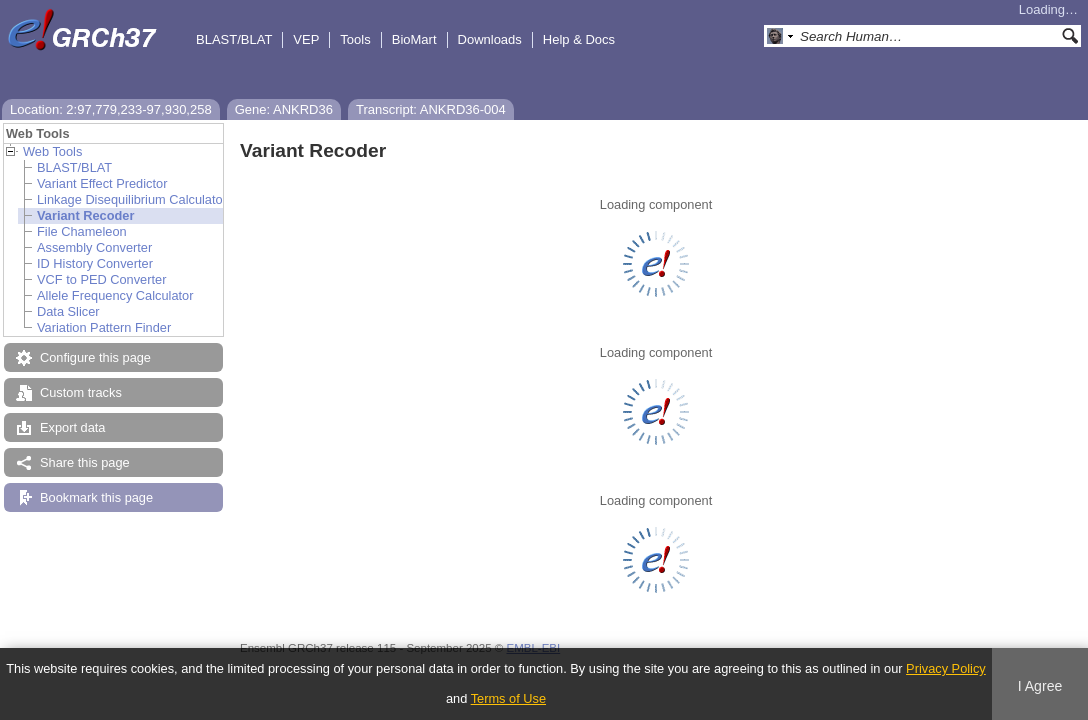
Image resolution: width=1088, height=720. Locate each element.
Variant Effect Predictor (102, 183)
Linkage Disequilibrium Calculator (132, 199)
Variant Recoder (85, 215)
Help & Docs (579, 39)
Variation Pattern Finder (104, 327)
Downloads (490, 39)
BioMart (414, 39)
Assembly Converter (94, 247)
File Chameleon (82, 231)
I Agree (1040, 686)
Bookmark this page (96, 497)
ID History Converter (95, 263)
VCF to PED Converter (101, 279)
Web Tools (52, 151)
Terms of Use (508, 698)
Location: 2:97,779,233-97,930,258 (111, 109)
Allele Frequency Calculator (115, 295)
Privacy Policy (946, 668)
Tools (355, 39)
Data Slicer (68, 311)
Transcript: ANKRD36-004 (431, 109)
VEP (306, 39)
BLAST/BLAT (234, 39)
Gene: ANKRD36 (284, 109)
